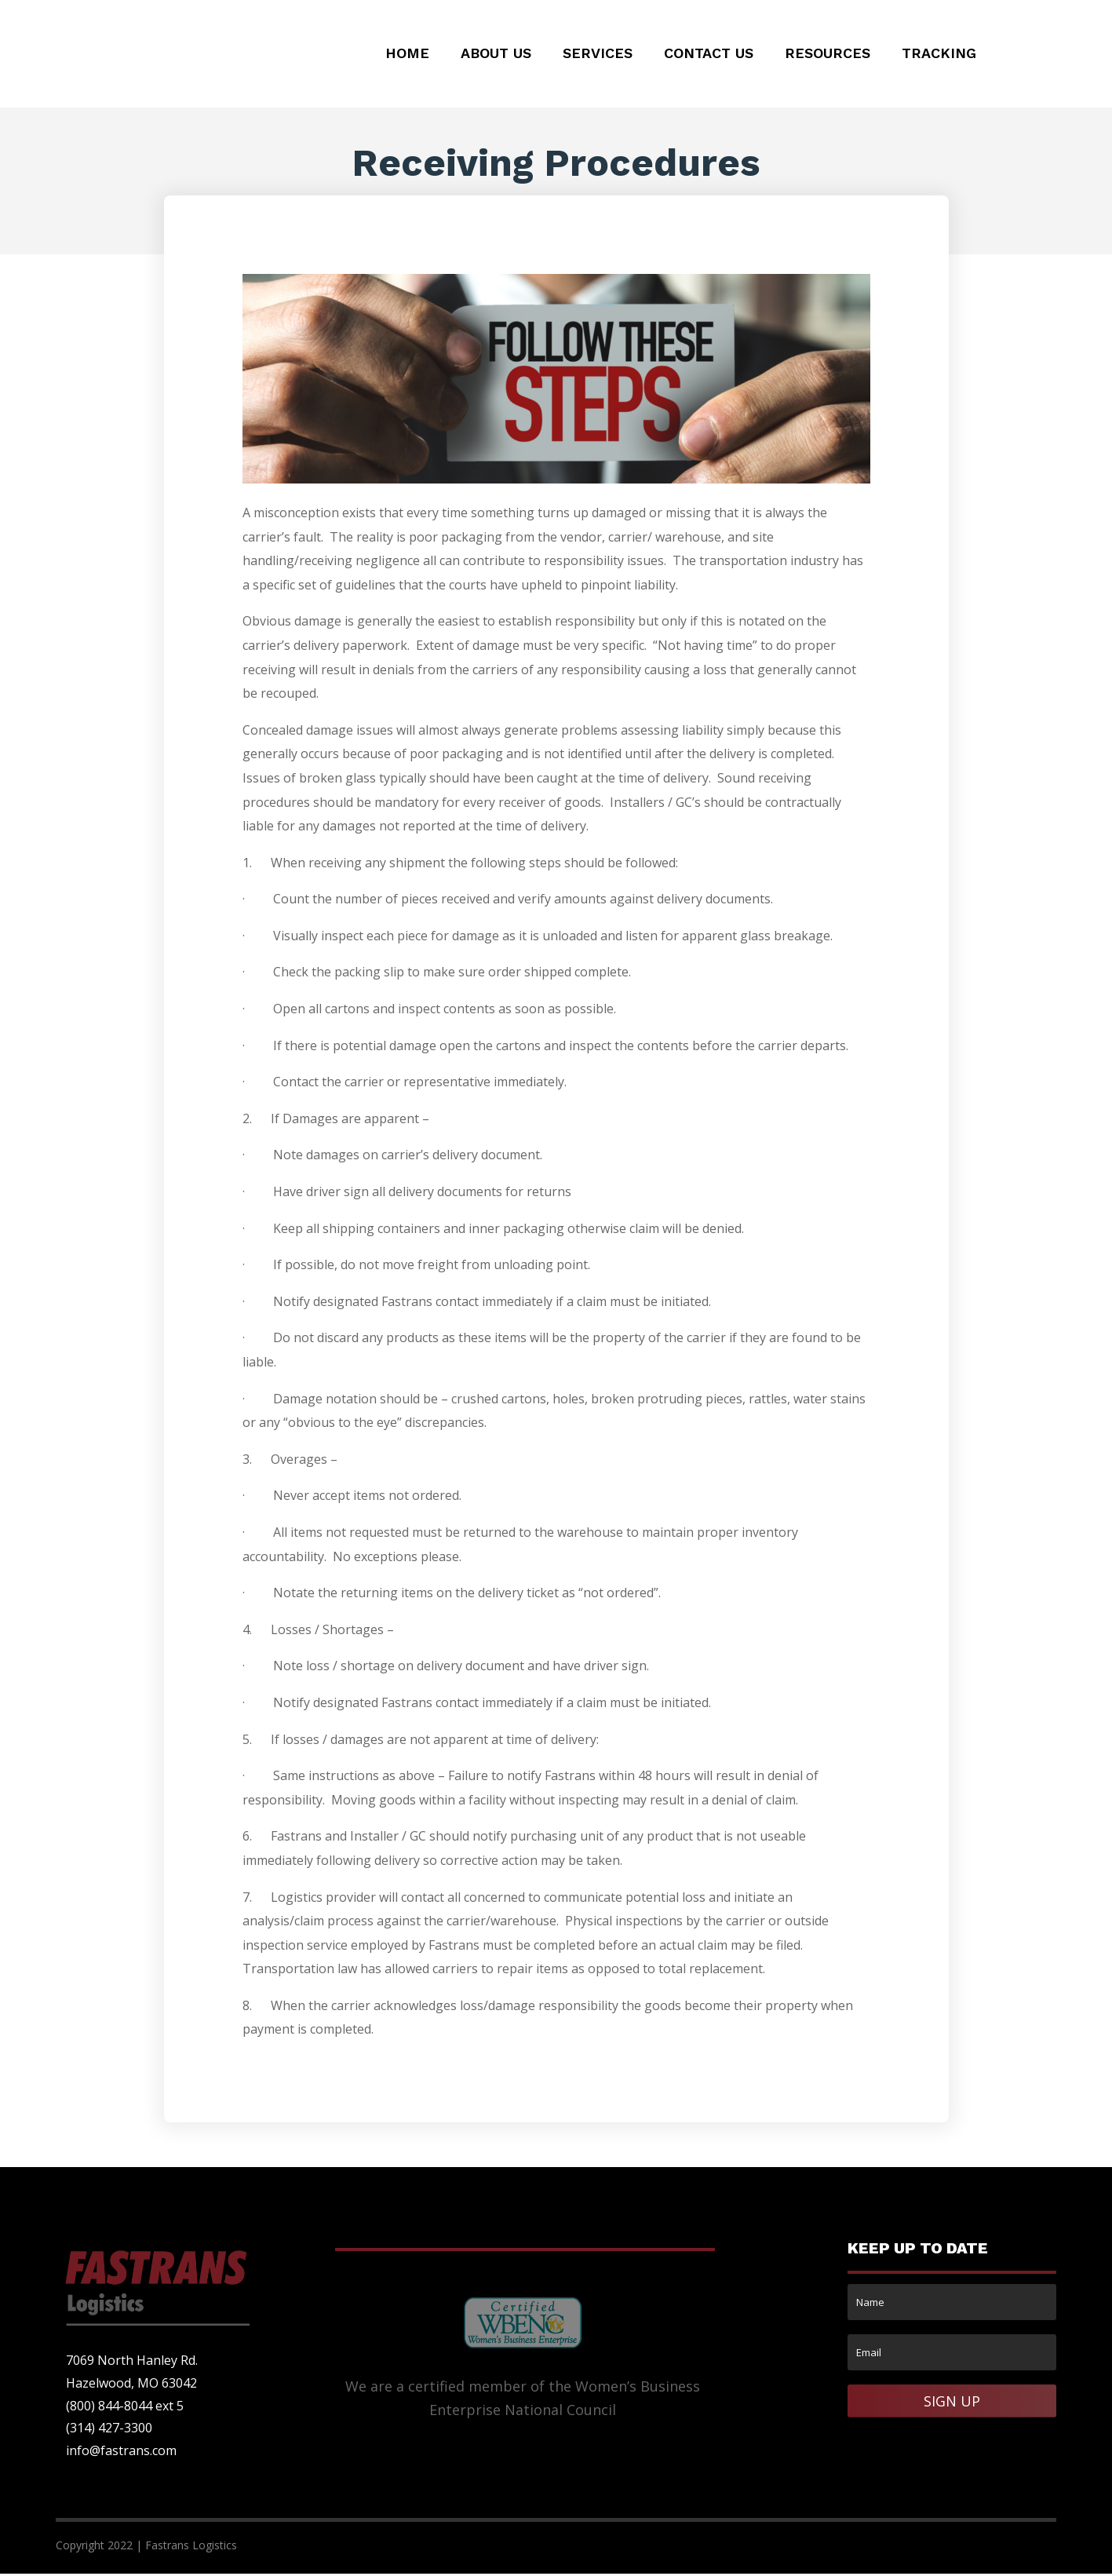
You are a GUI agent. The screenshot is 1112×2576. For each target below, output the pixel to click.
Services (598, 54)
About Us (496, 54)
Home (407, 54)
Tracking (939, 54)
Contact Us (708, 54)
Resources (827, 54)
